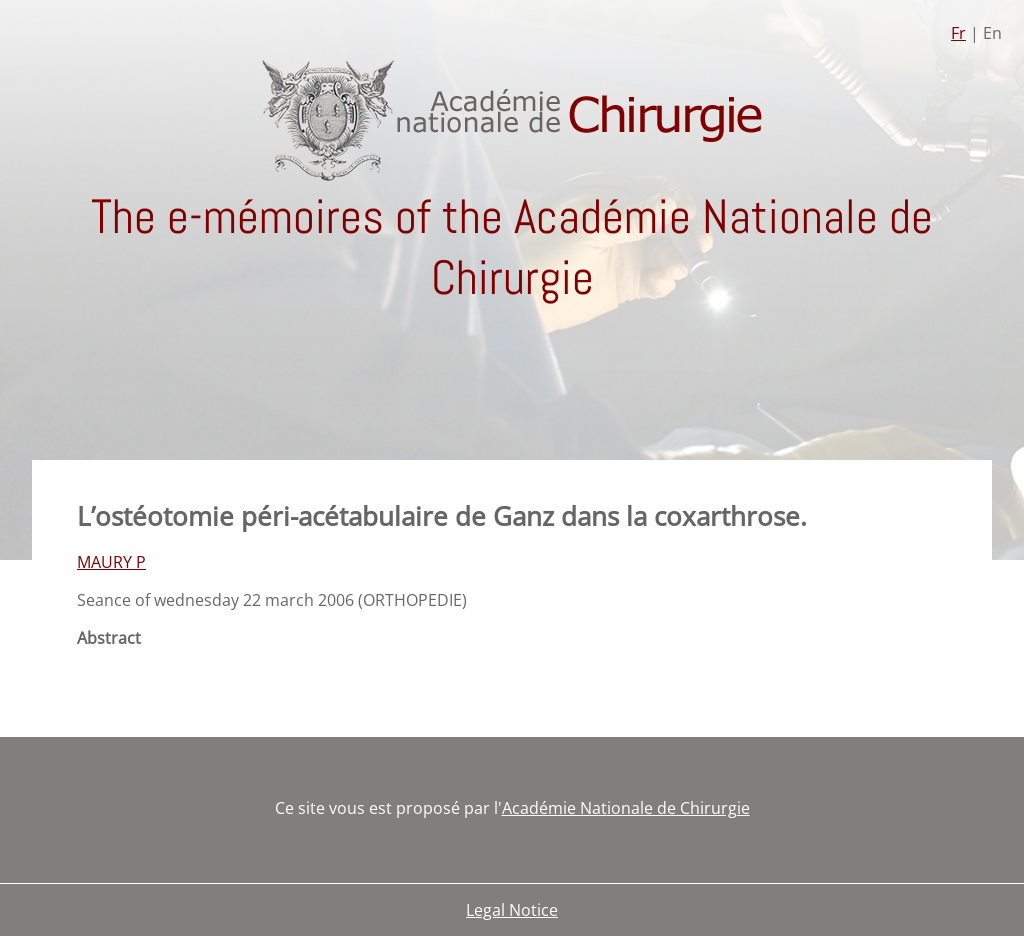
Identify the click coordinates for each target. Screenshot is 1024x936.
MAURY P (111, 562)
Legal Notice (512, 910)
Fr (958, 33)
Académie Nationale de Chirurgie (626, 808)
